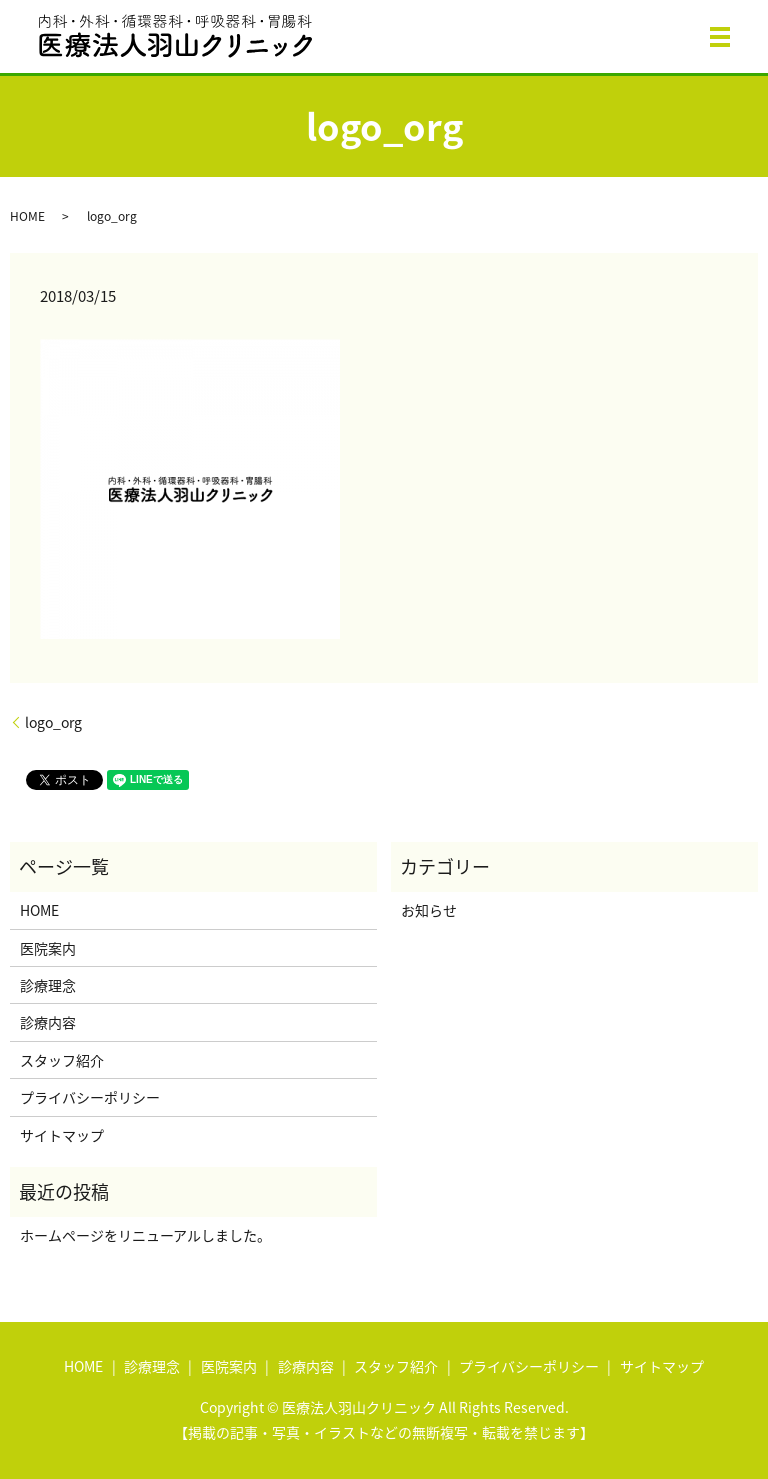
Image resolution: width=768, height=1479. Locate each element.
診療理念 (48, 985)
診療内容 (48, 1022)
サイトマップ (62, 1135)
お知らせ (429, 910)
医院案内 (48, 948)
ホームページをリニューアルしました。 (145, 1235)
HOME (27, 216)
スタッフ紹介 (62, 1060)
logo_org (53, 722)
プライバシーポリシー (90, 1097)
